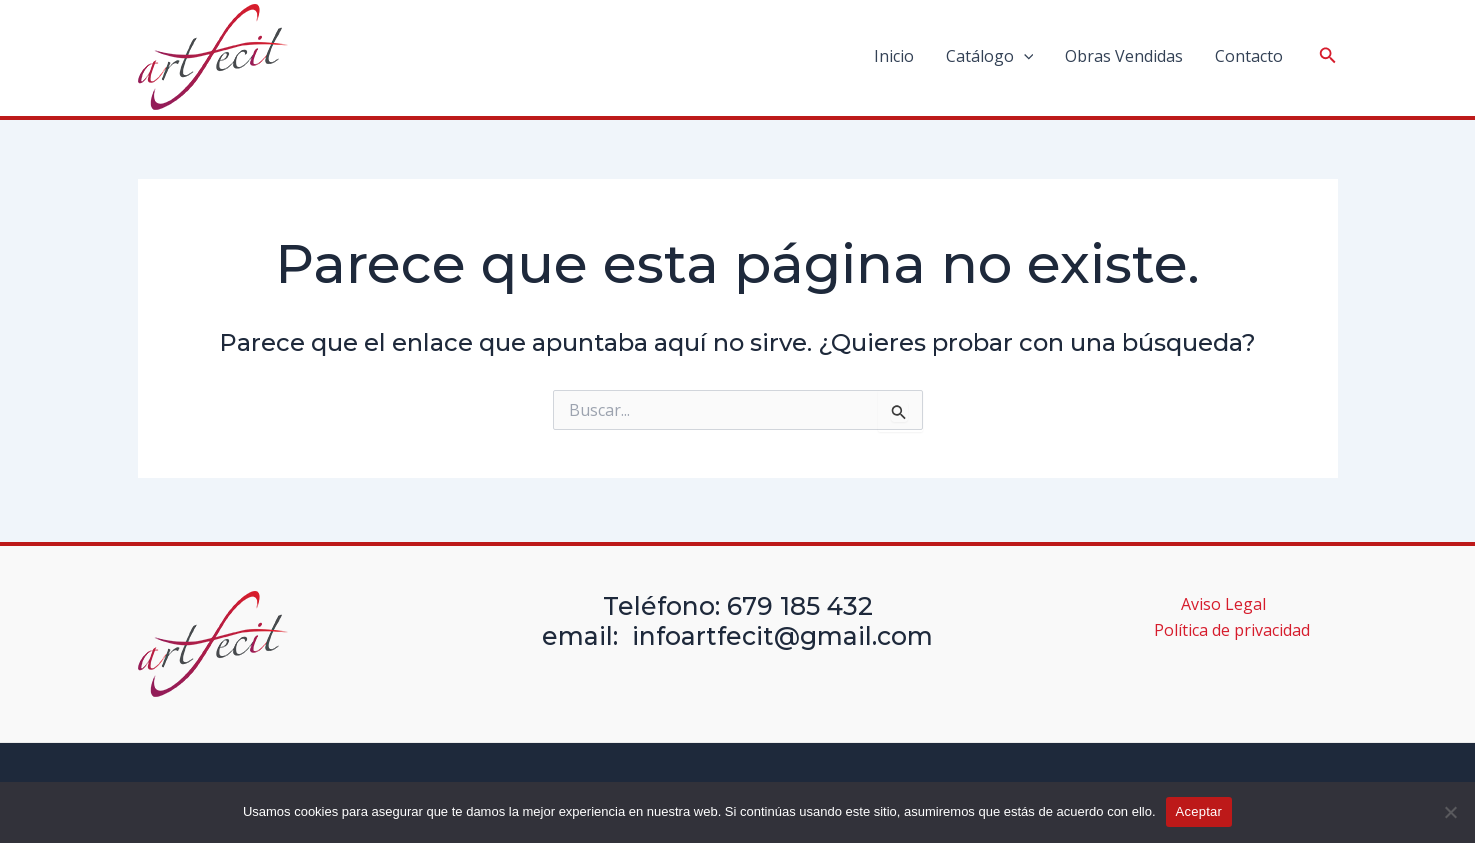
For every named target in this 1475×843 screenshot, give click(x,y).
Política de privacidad (1232, 630)
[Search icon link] (1328, 57)
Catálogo (990, 56)
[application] (1024, 56)
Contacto (1249, 56)
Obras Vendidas (1124, 56)
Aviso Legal (1223, 604)
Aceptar (1199, 811)
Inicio (894, 56)
